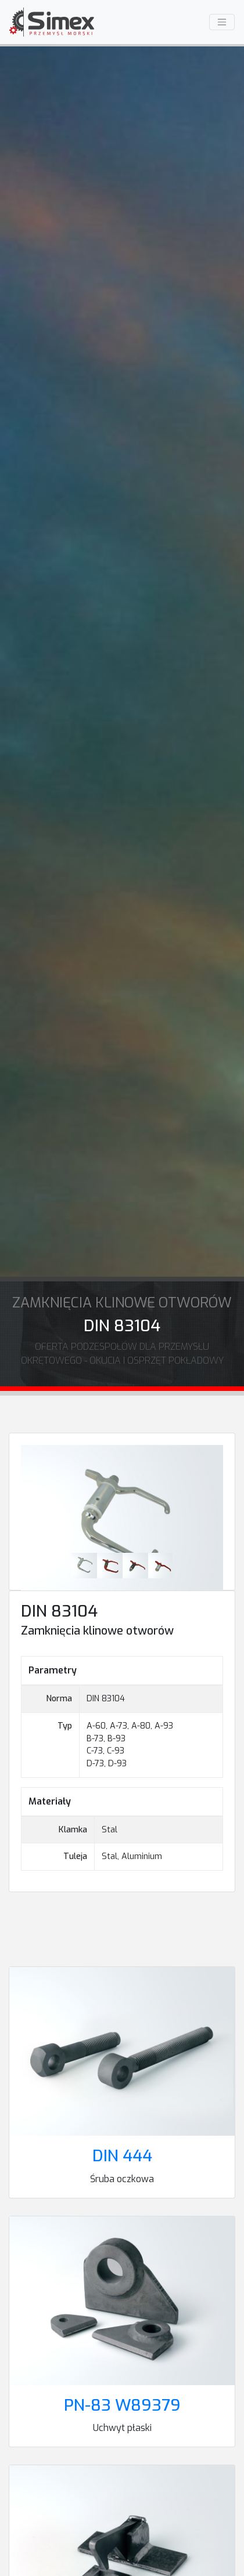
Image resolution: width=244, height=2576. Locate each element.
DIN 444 (122, 2155)
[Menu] (222, 22)
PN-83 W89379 (122, 2405)
